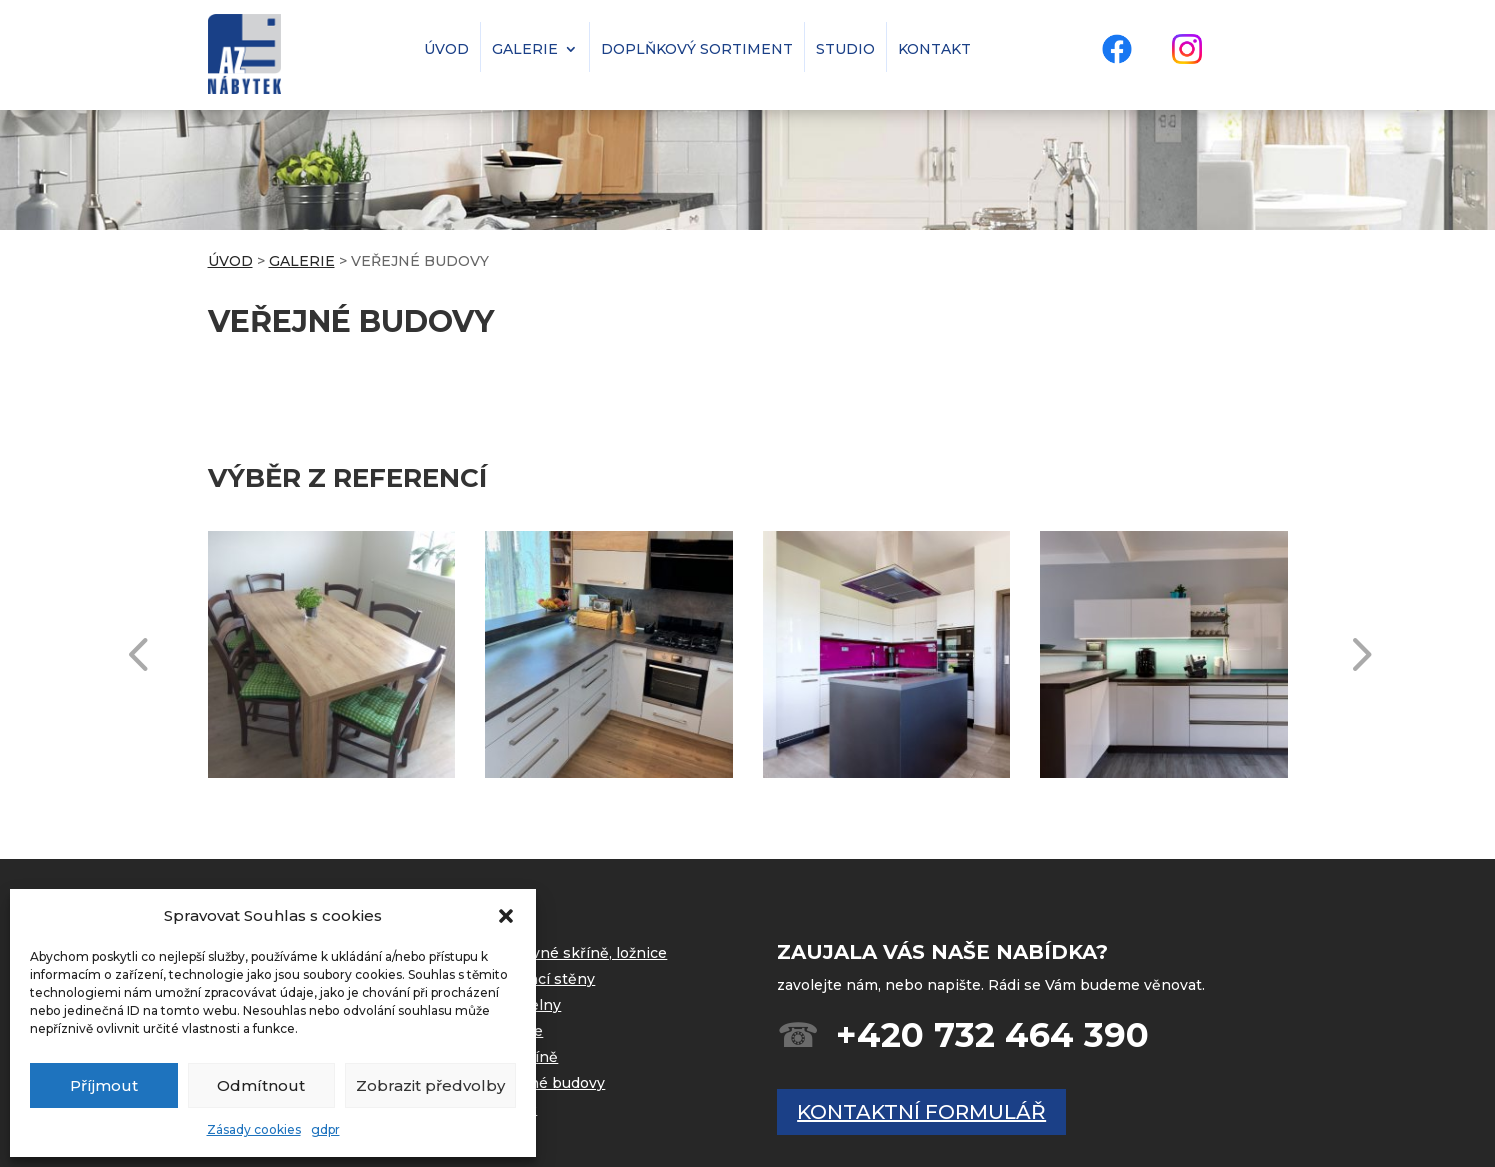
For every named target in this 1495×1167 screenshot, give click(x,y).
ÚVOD (230, 261)
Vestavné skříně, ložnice (579, 953)
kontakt (934, 47)
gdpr (325, 1129)
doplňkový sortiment (697, 47)
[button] (506, 916)
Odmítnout (261, 1085)
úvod (446, 47)
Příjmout (104, 1085)
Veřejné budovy (548, 1083)
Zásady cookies (254, 1129)
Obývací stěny (543, 979)
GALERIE (302, 261)
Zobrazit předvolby (430, 1085)
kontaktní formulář (921, 1112)
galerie (525, 47)
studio (845, 47)
